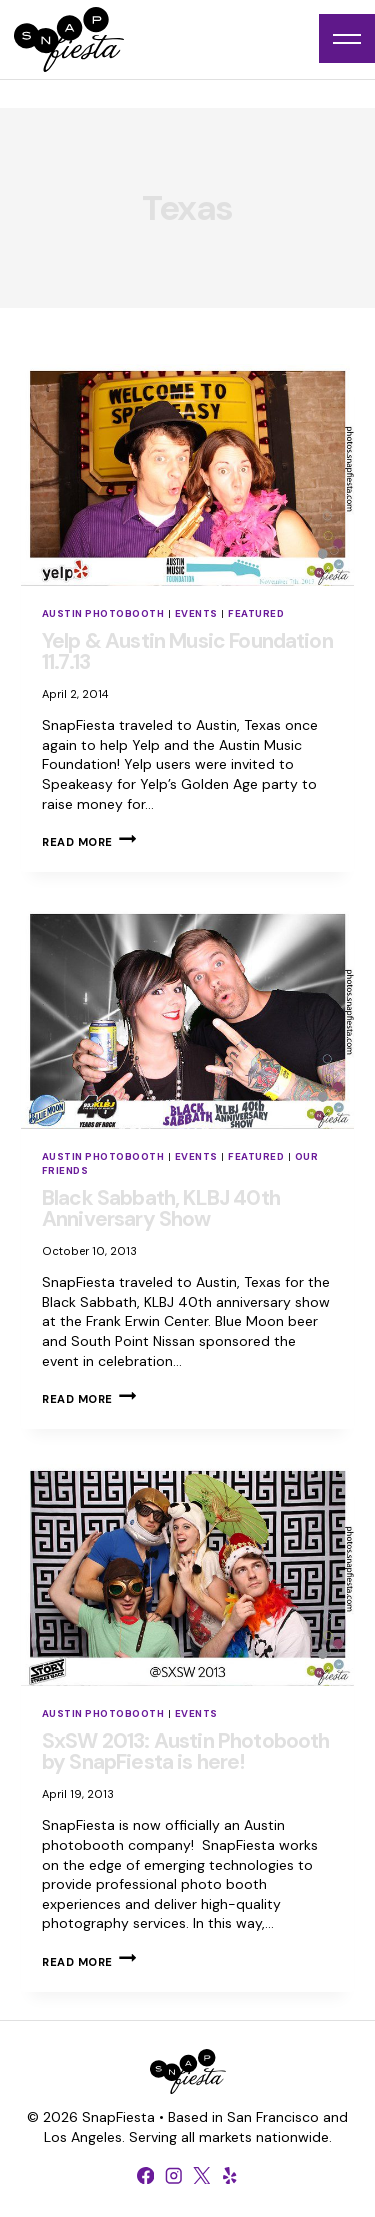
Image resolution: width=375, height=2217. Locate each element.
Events (196, 613)
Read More (89, 842)
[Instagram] (174, 2175)
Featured (256, 613)
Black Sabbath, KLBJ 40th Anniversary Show (161, 1208)
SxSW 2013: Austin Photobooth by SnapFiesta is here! (185, 1751)
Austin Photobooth (103, 613)
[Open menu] (347, 38)
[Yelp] (230, 2175)
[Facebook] (146, 2175)
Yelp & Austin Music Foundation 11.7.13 (187, 651)
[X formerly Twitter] (202, 2175)
